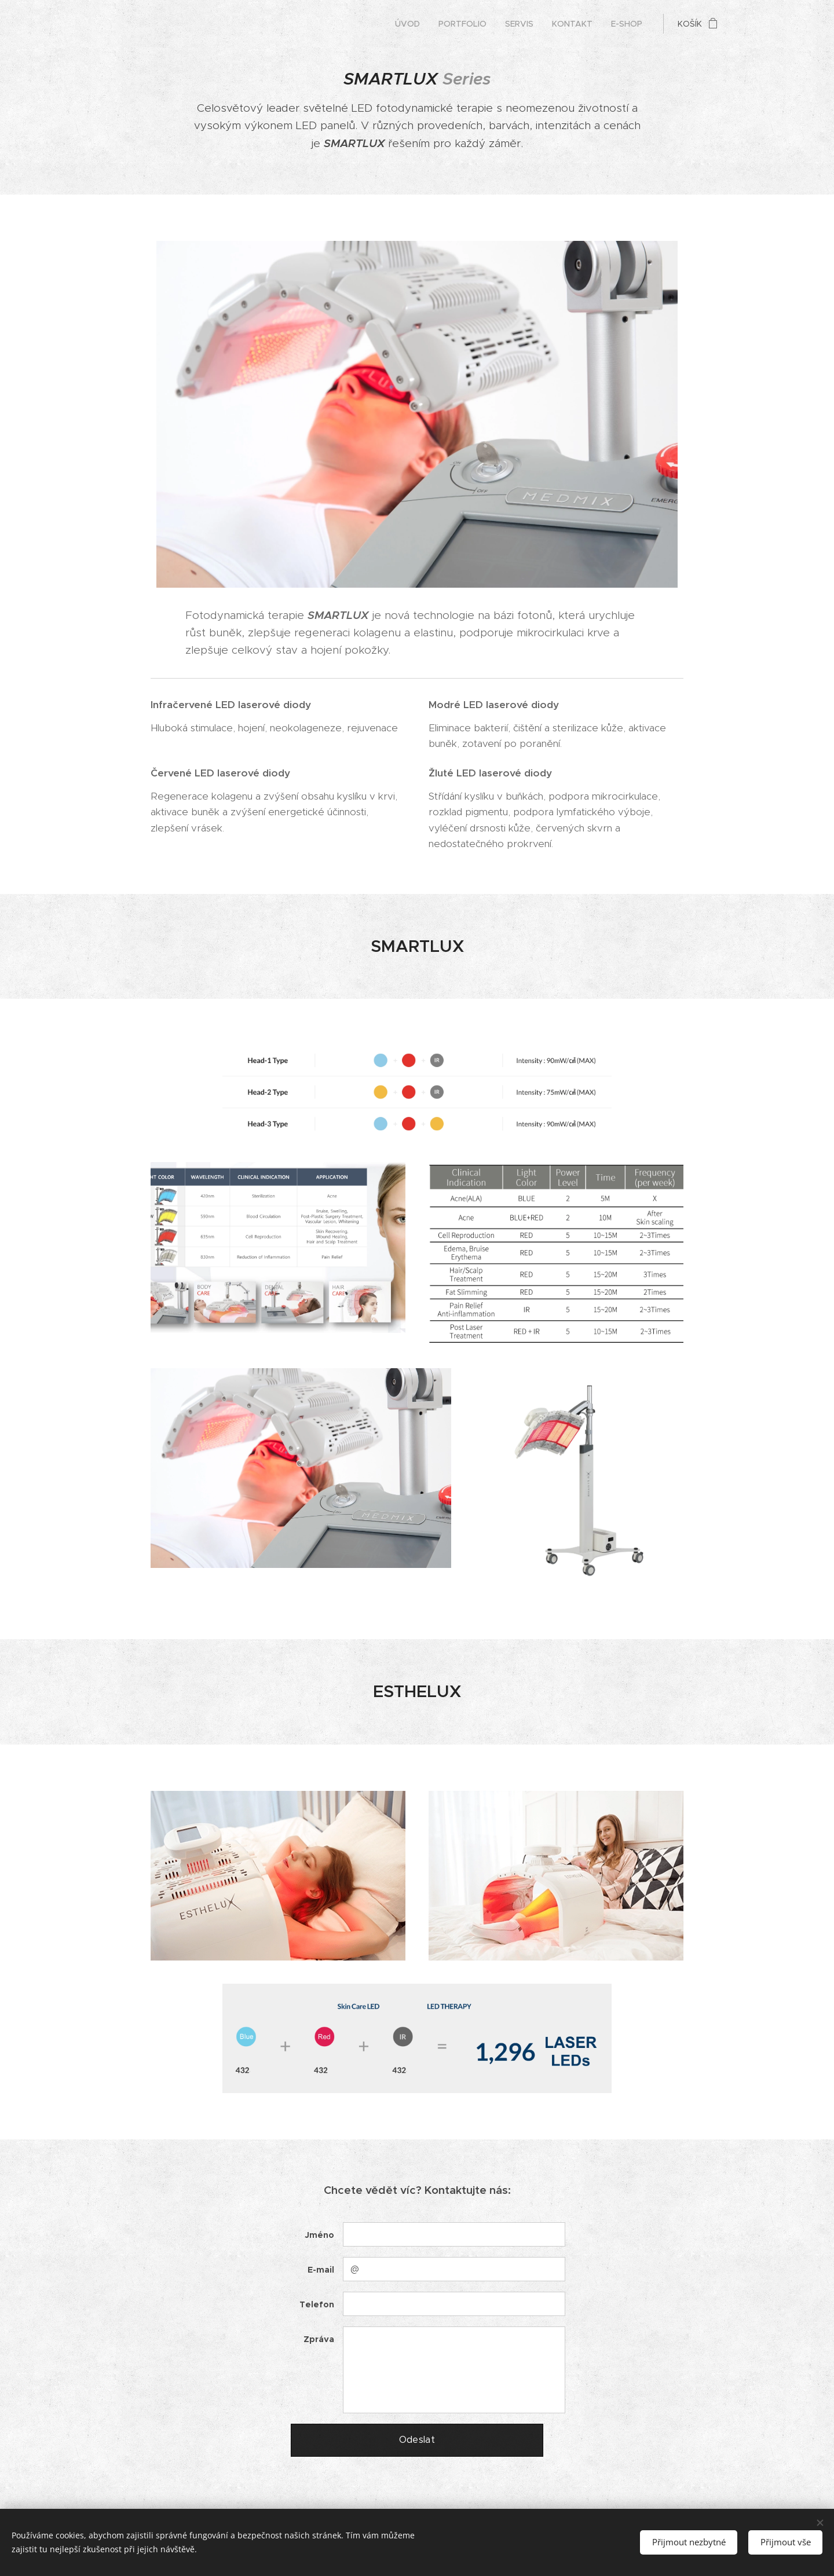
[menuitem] (410, 23)
